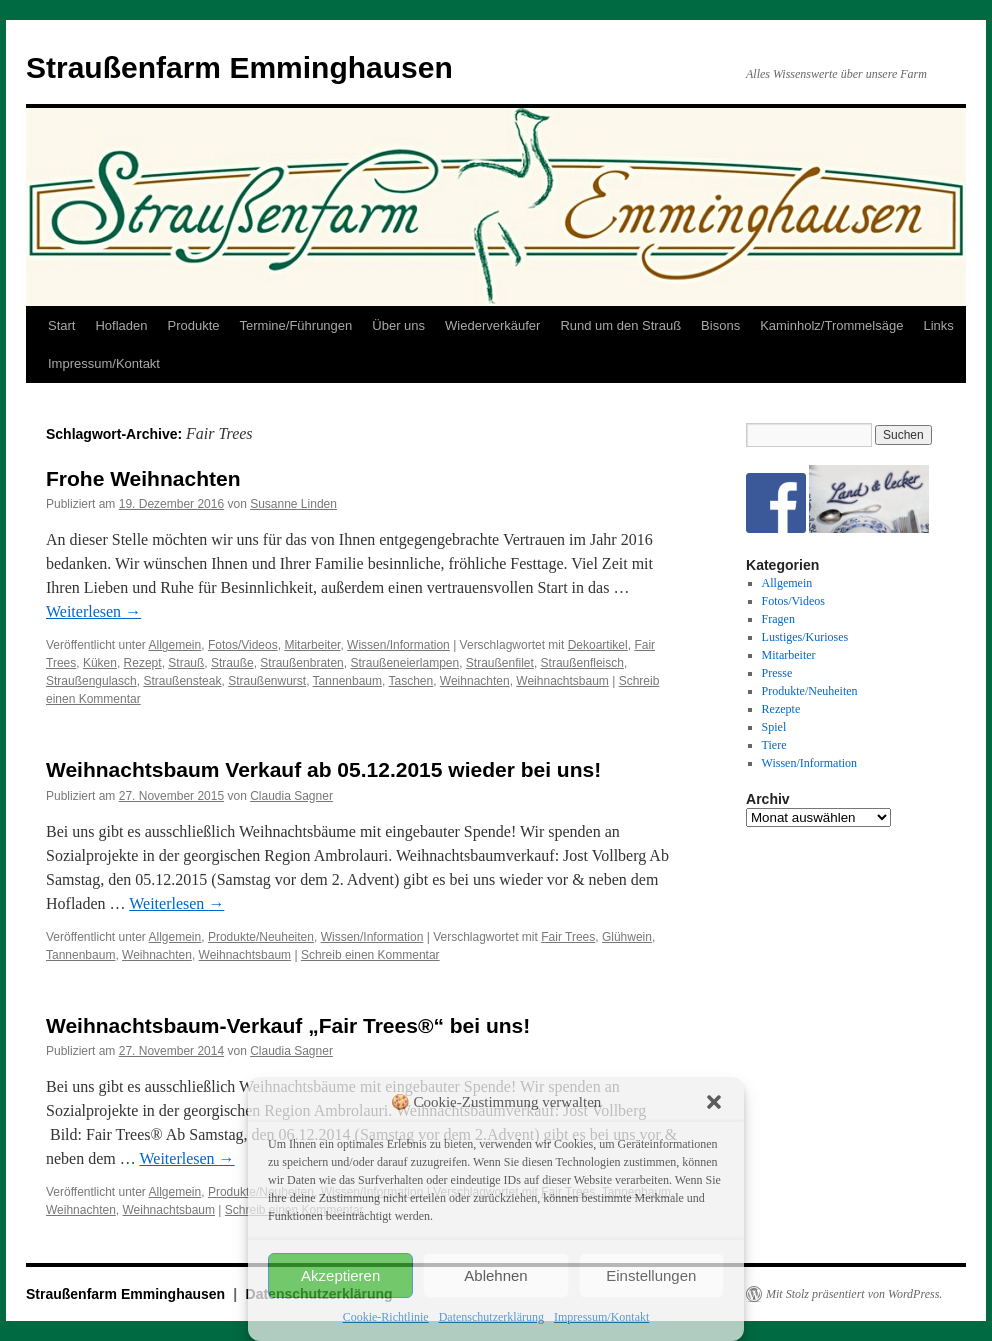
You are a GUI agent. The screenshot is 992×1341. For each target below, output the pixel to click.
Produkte (194, 325)
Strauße (232, 663)
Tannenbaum (347, 681)
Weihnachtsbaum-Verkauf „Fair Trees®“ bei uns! (288, 1025)
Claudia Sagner (291, 796)
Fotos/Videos (243, 645)
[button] (714, 1102)
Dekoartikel (598, 645)
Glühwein (627, 937)
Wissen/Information (398, 645)
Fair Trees (568, 937)
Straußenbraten (301, 663)
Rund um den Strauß (620, 325)
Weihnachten (475, 681)
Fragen (778, 619)
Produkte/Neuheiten (261, 937)
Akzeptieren (340, 1275)
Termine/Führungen (296, 325)
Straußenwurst (267, 681)
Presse (777, 673)
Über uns (398, 325)
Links (938, 325)
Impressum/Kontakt (601, 1317)
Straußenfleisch (582, 663)
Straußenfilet (500, 663)
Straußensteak (182, 681)
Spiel (774, 727)
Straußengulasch (91, 681)
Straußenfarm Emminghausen (239, 67)
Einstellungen (651, 1275)
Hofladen (121, 325)
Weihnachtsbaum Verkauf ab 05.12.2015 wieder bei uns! (323, 769)
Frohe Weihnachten (143, 478)
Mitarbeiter (312, 645)
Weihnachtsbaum (562, 681)
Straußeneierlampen (404, 663)
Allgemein (175, 645)
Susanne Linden (293, 504)
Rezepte (781, 709)
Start (61, 325)
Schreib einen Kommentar (370, 955)
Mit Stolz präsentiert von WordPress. (854, 1294)
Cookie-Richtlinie (386, 1317)
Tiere (774, 745)
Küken (100, 663)
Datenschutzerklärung (491, 1317)
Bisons (720, 325)
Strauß (186, 663)
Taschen (410, 681)
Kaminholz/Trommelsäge (831, 325)
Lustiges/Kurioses (805, 637)
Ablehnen (495, 1275)
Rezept (143, 663)
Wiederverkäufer (492, 325)
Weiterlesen (93, 611)
